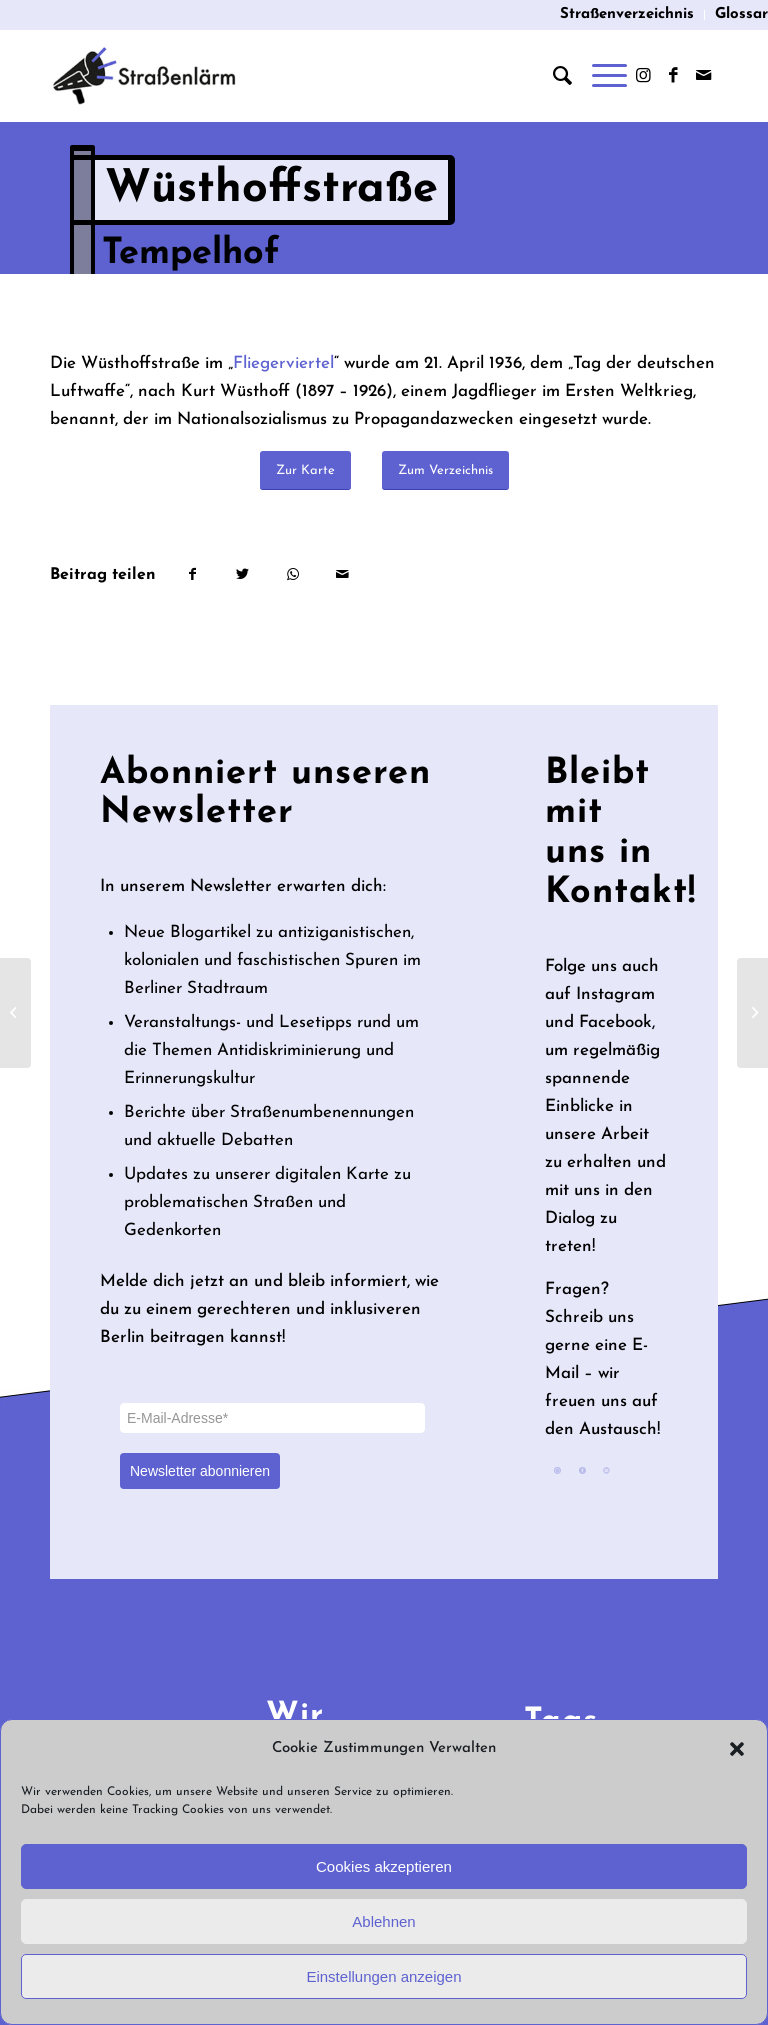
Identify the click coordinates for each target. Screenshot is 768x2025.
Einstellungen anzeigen (383, 1976)
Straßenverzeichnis (627, 14)
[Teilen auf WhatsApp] (292, 575)
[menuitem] (627, 15)
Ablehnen (383, 1921)
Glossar (741, 14)
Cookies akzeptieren (384, 1866)
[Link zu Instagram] (643, 76)
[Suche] (552, 76)
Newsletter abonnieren (200, 1471)
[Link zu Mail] (703, 76)
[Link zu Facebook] (673, 76)
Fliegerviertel (283, 363)
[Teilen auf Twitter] (242, 575)
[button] (737, 1749)
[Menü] (599, 76)
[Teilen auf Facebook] (192, 575)
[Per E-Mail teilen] (342, 575)
